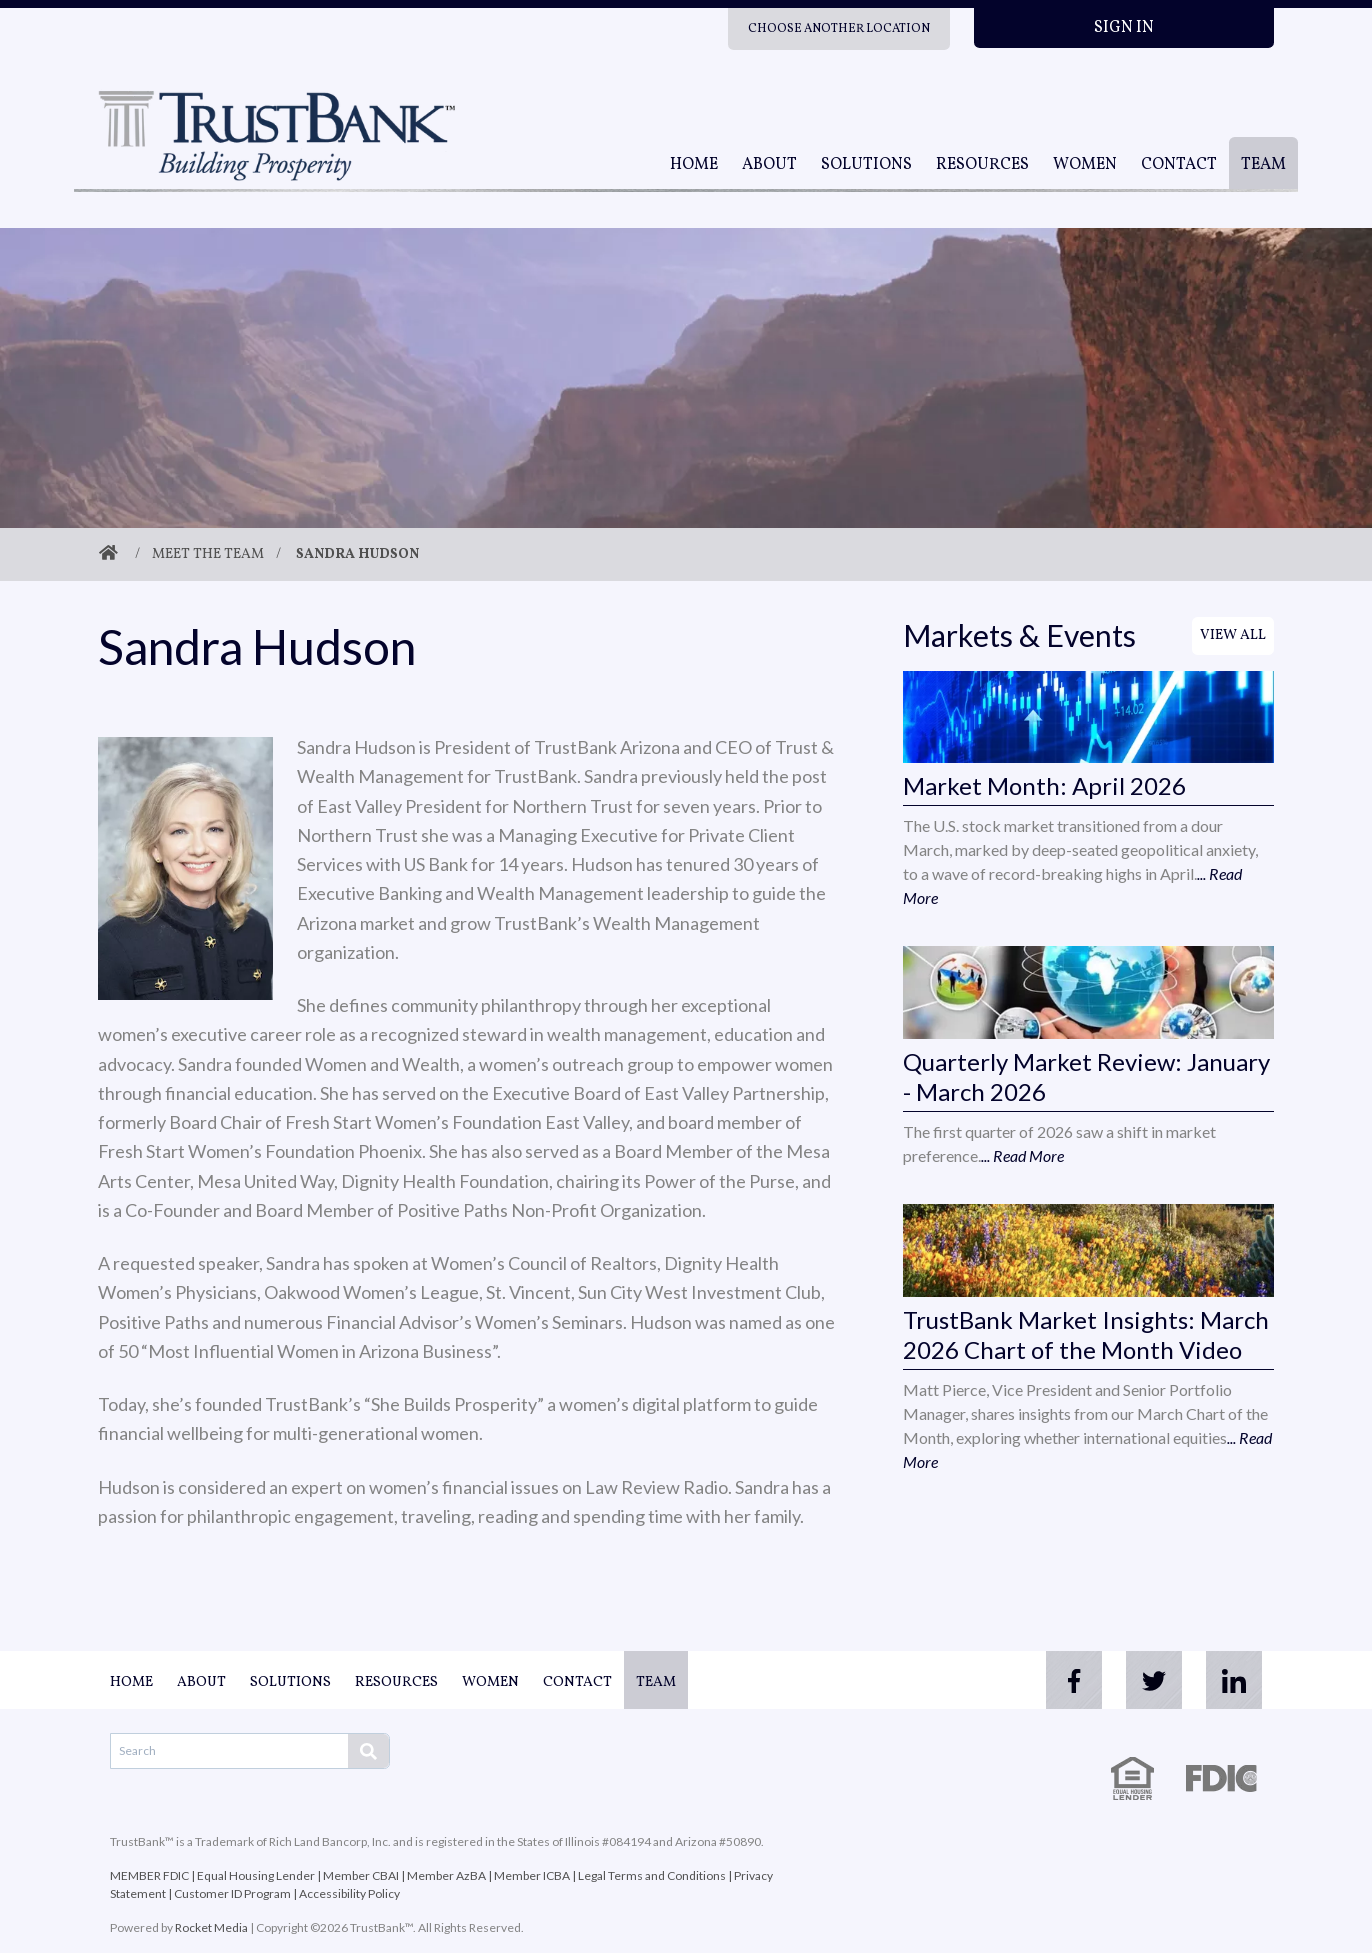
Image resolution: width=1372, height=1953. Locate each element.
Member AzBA (446, 1875)
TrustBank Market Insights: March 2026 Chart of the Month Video (1086, 1334)
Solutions (866, 165)
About (769, 165)
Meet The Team (208, 554)
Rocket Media (211, 1927)
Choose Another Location (839, 29)
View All (1233, 635)
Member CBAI (361, 1875)
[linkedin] (1234, 1680)
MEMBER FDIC (149, 1875)
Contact (1179, 165)
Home (694, 165)
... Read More (1022, 1155)
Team (1263, 165)
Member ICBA (532, 1875)
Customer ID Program (232, 1893)
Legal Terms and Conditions (652, 1875)
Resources (982, 165)
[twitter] (1154, 1680)
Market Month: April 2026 (1044, 785)
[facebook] (1074, 1680)
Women (1085, 165)
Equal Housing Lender (256, 1875)
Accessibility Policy (349, 1893)
